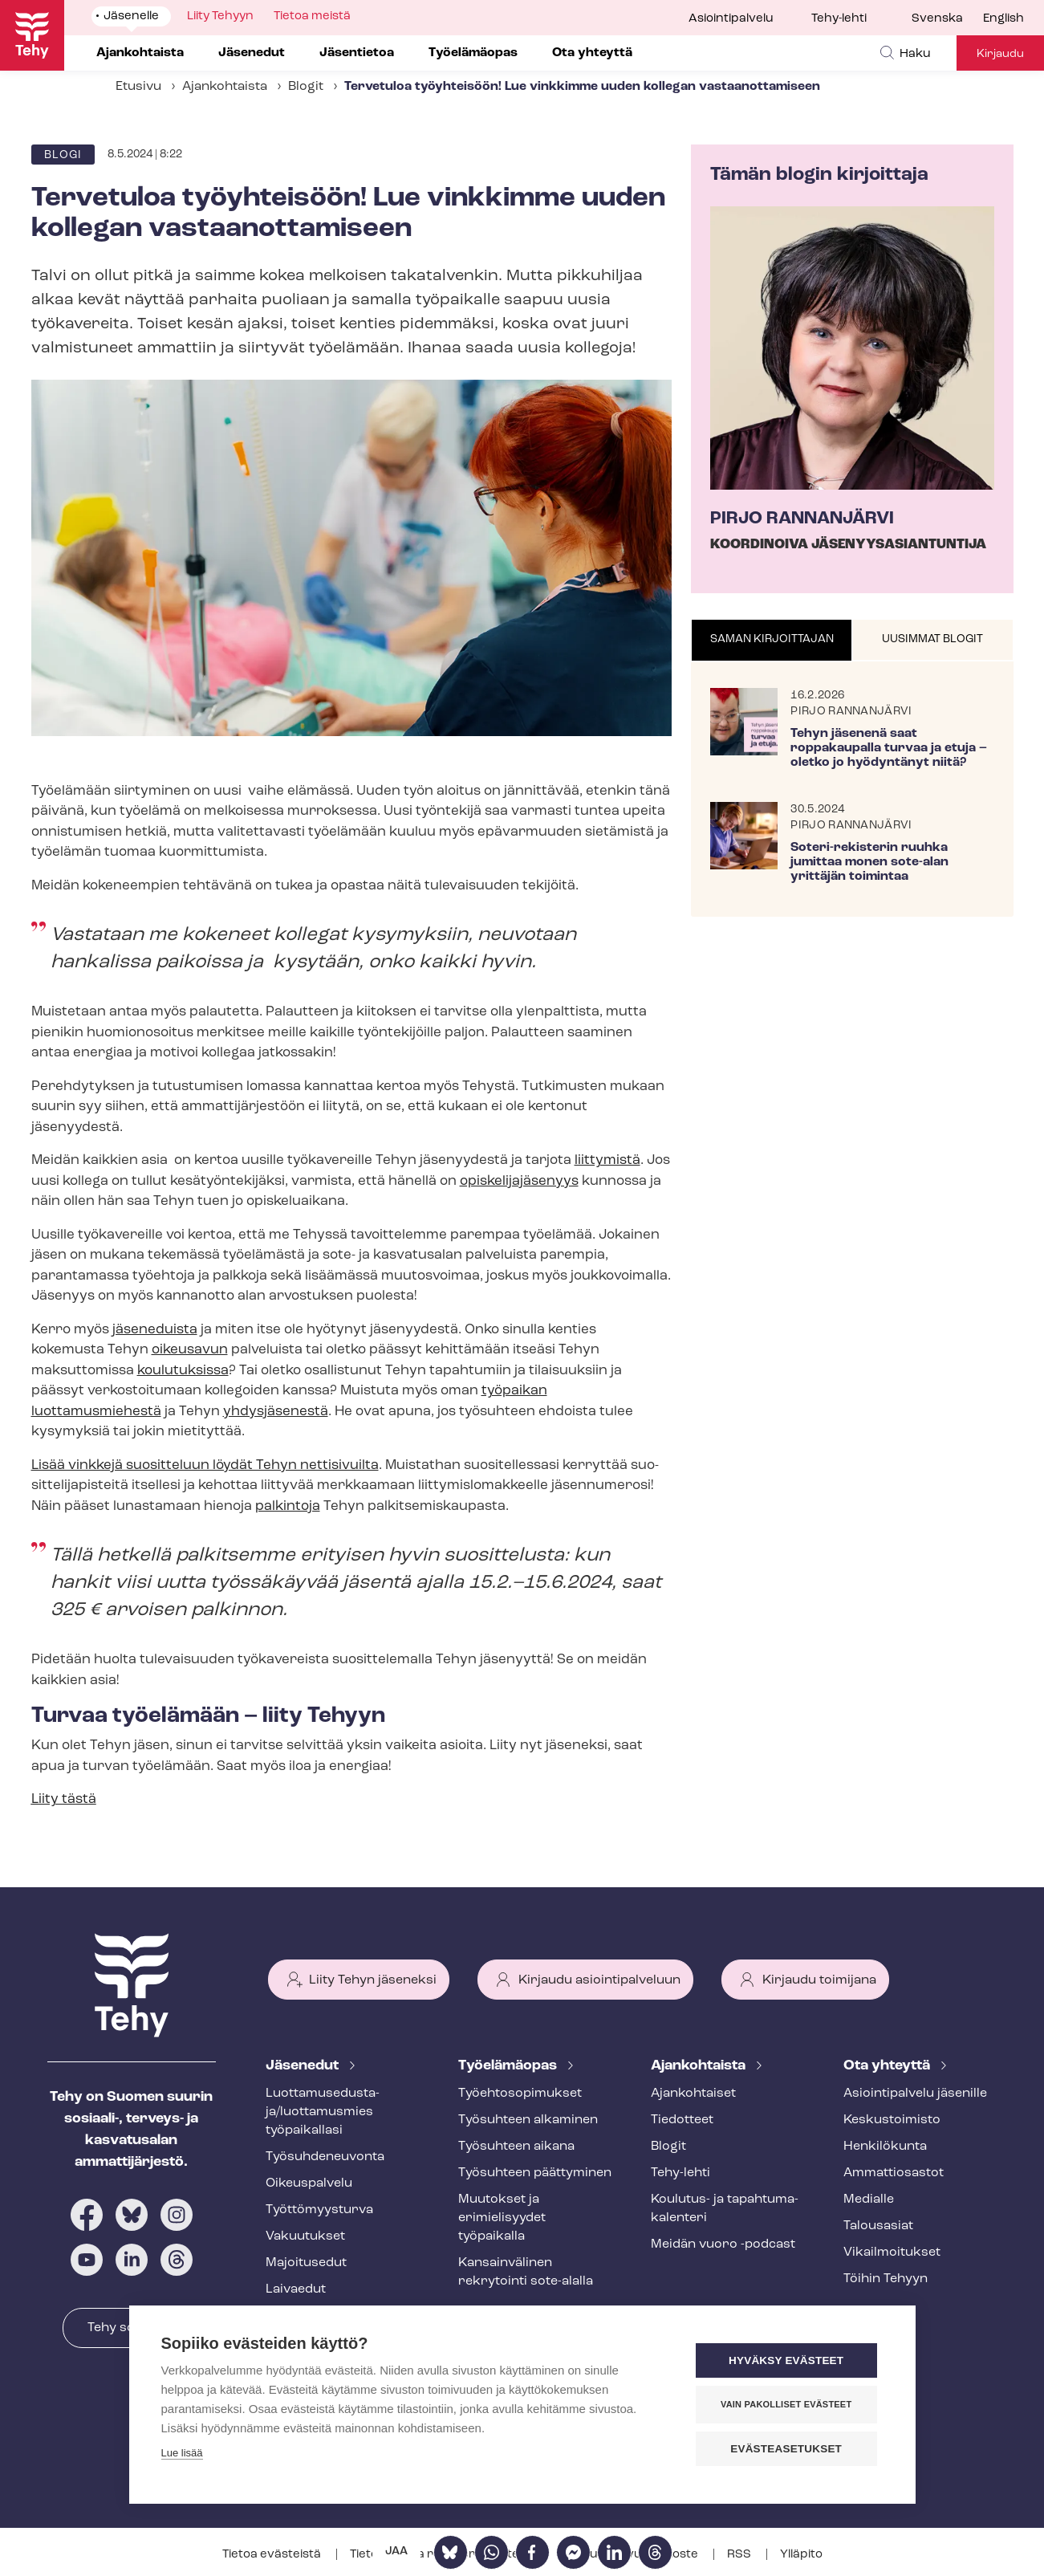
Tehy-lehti (839, 19)
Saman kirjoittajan (772, 639)
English (1003, 19)
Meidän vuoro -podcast (723, 2244)
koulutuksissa (183, 1371)
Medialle (868, 2199)
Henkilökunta (885, 2146)
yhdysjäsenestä (275, 1411)
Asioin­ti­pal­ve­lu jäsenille (915, 2093)
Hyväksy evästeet (786, 2360)
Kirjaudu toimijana (819, 1980)
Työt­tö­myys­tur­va (319, 2210)
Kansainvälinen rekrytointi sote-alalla (525, 2272)
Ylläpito (801, 2555)
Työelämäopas (509, 2065)
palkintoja (287, 1506)
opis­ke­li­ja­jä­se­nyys (519, 1181)
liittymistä (607, 1160)
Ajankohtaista (224, 86)
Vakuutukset (305, 2236)
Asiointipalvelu (731, 19)
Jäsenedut (304, 2065)
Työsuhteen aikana (516, 2146)
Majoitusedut (306, 2263)
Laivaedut (296, 2289)
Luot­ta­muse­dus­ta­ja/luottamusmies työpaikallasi (323, 2112)
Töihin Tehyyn (885, 2279)
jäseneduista (154, 1330)
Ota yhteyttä (888, 2065)
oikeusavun (190, 1350)
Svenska (937, 19)
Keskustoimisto (891, 2120)
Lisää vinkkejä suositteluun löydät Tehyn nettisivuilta (205, 1465)
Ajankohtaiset (693, 2093)
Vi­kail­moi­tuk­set (891, 2252)
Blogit (305, 86)
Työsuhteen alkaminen (528, 2120)
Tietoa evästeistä (272, 2555)
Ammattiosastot (893, 2173)
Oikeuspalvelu (309, 2183)
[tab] (771, 640)
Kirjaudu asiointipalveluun (599, 1980)
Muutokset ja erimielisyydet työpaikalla (502, 2218)
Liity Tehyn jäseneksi (373, 1980)
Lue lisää (182, 2453)
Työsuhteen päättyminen (534, 2173)
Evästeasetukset (787, 2449)
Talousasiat (878, 2226)
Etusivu (138, 86)
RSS (740, 2555)
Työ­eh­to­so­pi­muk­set (520, 2093)
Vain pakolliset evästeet (786, 2404)
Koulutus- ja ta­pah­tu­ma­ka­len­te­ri (724, 2208)
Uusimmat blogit (932, 639)
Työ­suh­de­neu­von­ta (325, 2157)
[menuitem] (947, 19)
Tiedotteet (682, 2120)
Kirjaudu (1000, 54)
